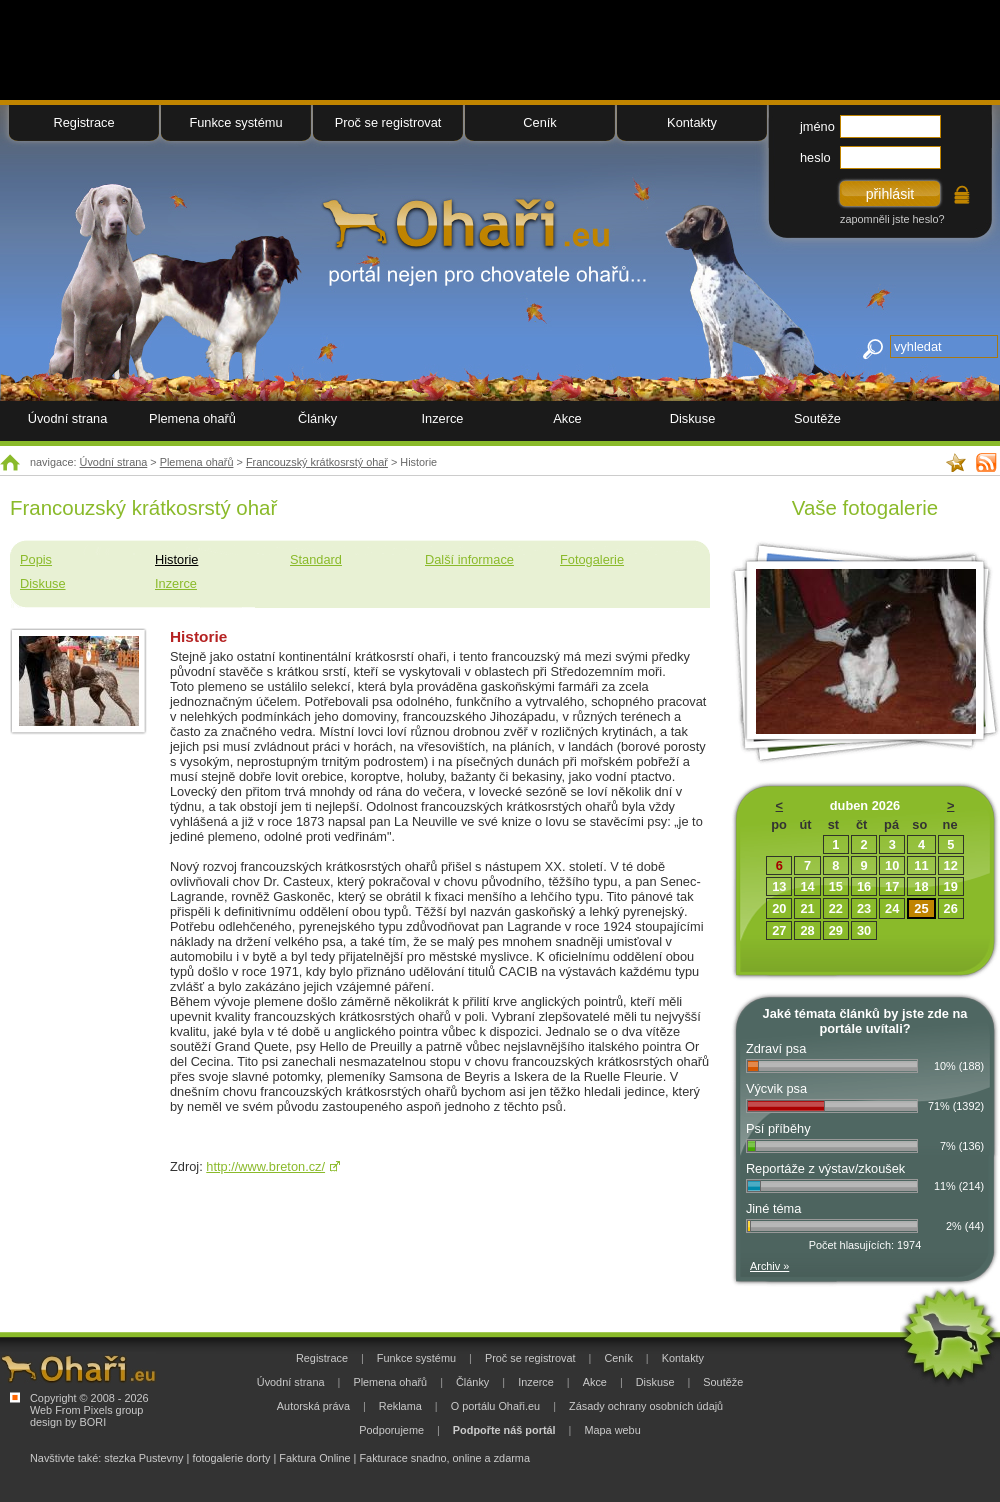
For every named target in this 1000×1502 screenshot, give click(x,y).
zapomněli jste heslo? (892, 219)
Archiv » (769, 1266)
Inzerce (176, 583)
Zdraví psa (776, 1048)
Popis (36, 559)
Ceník (539, 122)
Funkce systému (235, 122)
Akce (567, 418)
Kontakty (692, 122)
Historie (176, 559)
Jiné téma (773, 1208)
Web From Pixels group (86, 1410)
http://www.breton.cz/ (265, 1166)
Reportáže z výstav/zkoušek (825, 1168)
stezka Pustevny (143, 1458)
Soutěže (817, 418)
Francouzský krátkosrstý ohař (317, 462)
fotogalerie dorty (231, 1458)
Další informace (469, 559)
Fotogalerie (592, 559)
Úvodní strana (114, 462)
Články (317, 418)
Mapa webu (612, 1430)
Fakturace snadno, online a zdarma (444, 1458)
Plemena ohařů (197, 462)
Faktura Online (314, 1458)
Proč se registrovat (388, 122)
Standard (316, 559)
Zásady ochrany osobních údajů (646, 1406)
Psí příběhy (778, 1128)
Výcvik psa (776, 1088)
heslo (815, 157)
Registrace (83, 122)
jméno (817, 126)
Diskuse (43, 583)
